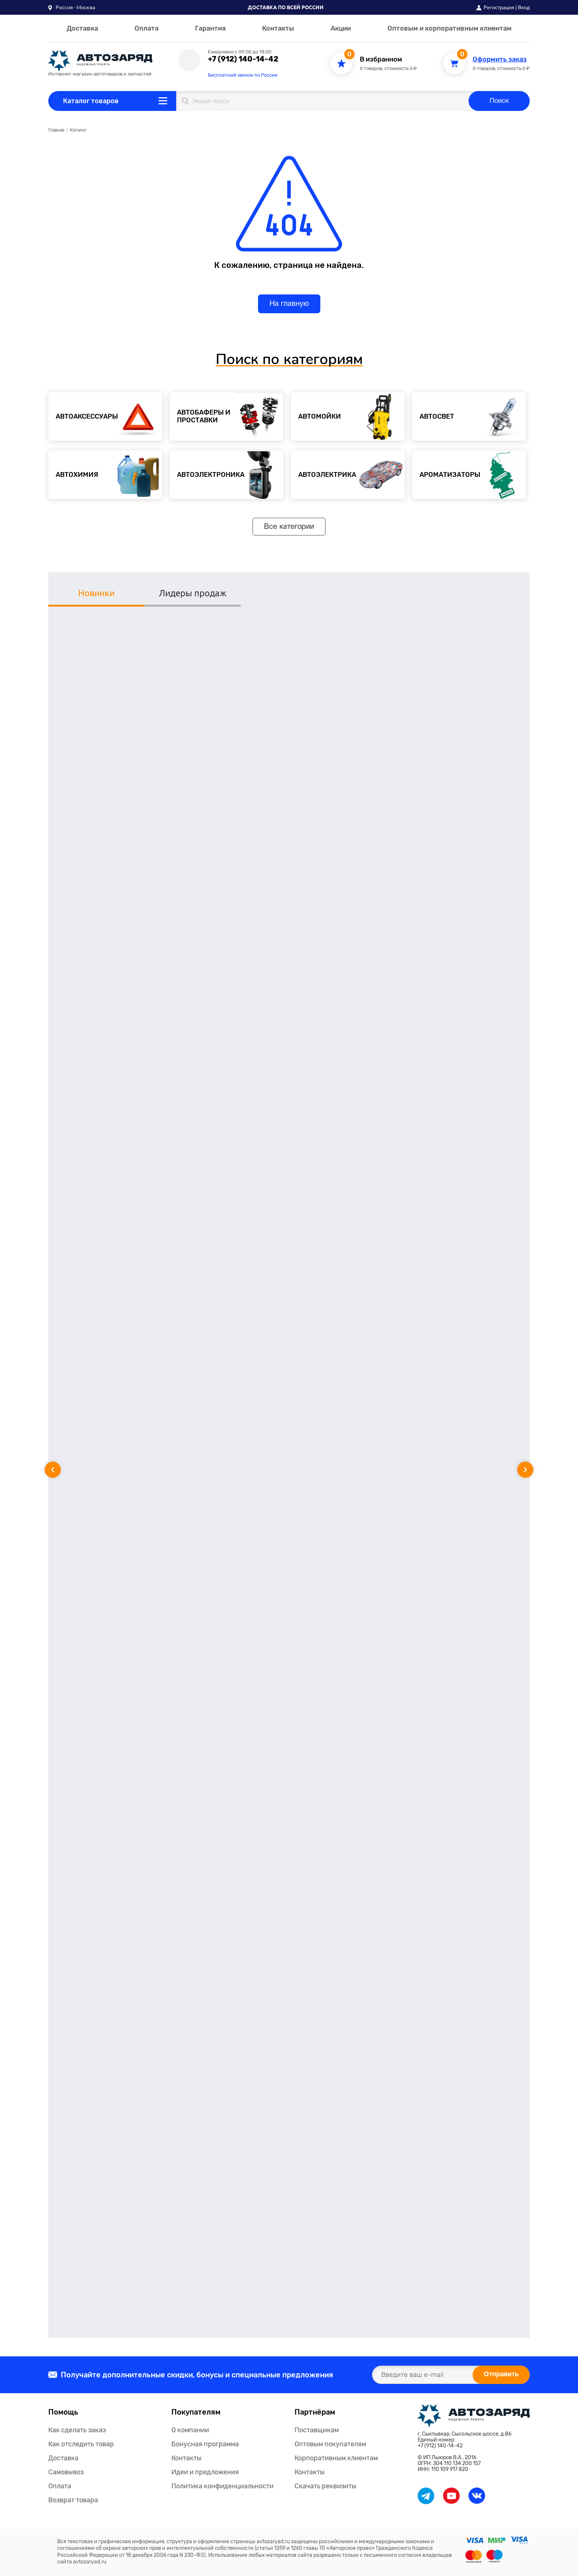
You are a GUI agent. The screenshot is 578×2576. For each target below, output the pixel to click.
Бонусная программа (205, 2444)
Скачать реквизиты (325, 2486)
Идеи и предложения (205, 2472)
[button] (71, 7)
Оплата (147, 28)
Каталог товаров (91, 101)
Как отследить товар (81, 2444)
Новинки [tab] (96, 593)
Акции (341, 28)
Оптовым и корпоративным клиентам (449, 28)
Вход (524, 7)
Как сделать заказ (77, 2430)
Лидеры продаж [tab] (192, 593)
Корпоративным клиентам (336, 2458)
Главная (56, 130)
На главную (289, 304)
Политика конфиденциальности (222, 2486)
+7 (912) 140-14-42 (243, 59)
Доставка (82, 28)
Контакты (278, 28)
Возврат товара (73, 2500)
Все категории (289, 527)
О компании (190, 2430)
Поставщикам (317, 2430)
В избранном (381, 59)
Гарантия (210, 28)
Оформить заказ (500, 59)
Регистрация (499, 7)
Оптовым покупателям (330, 2444)
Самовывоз (66, 2472)
